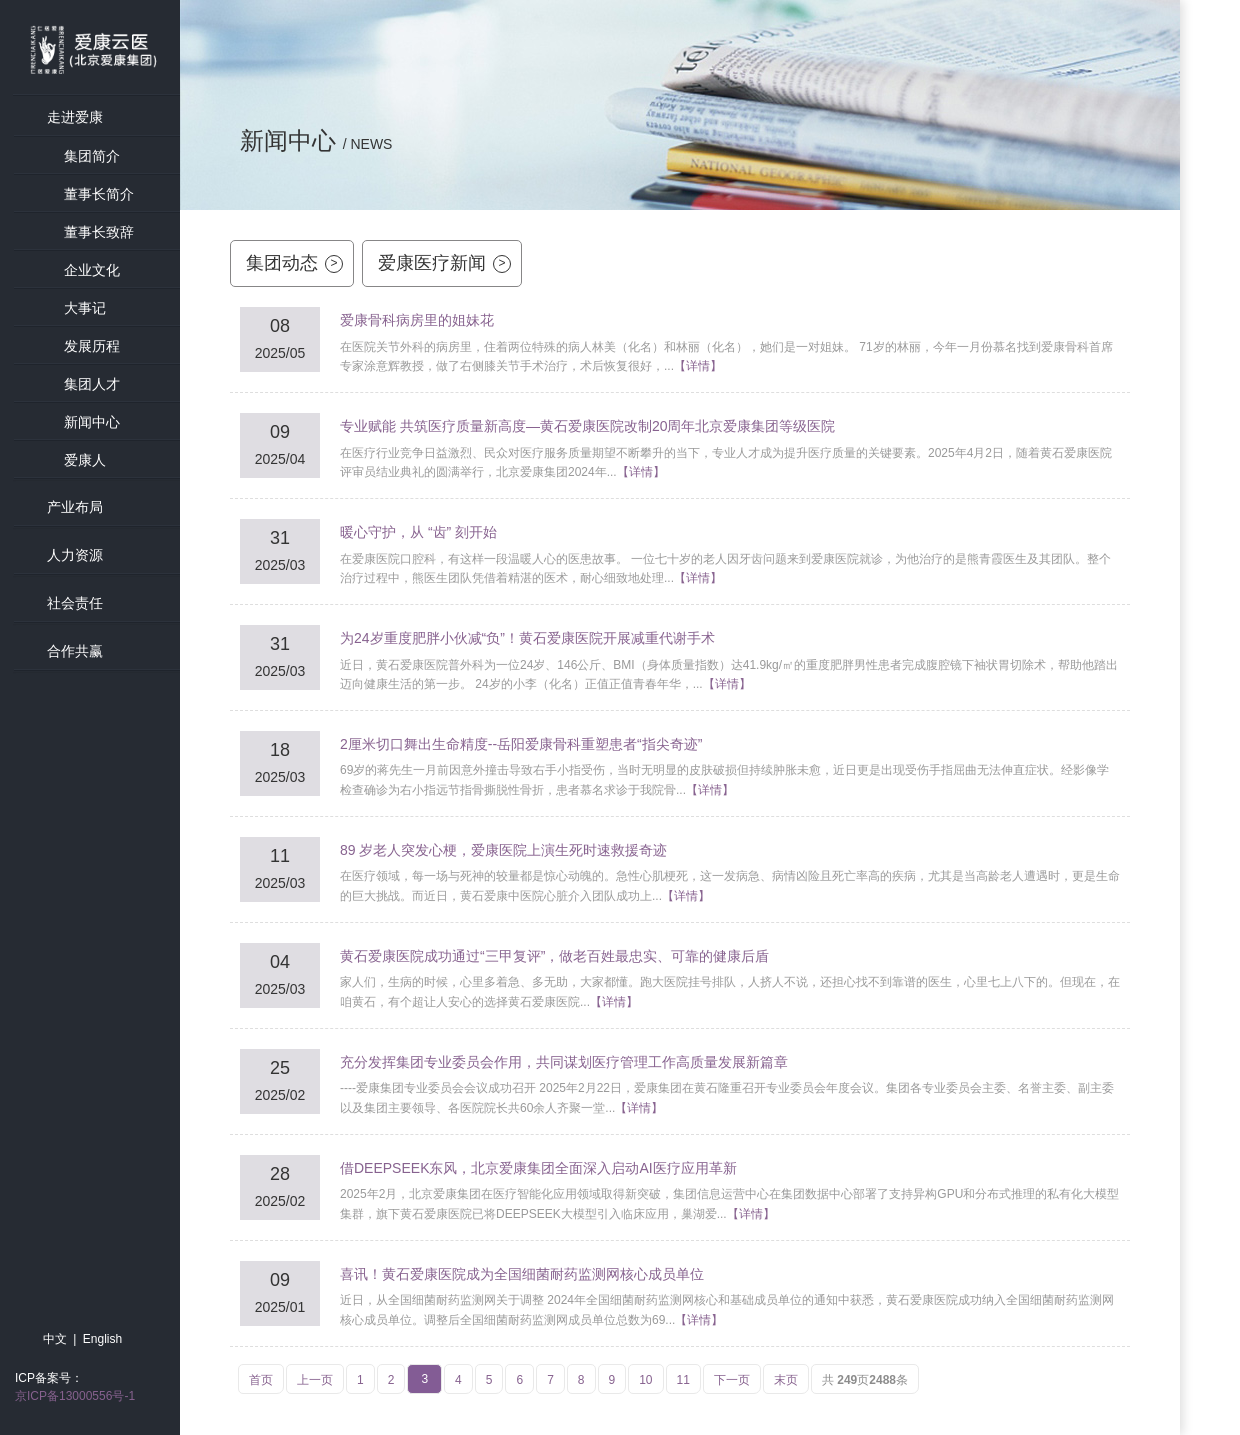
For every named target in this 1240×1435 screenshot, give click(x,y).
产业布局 (75, 507)
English (102, 1339)
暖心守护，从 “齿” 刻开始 (418, 532)
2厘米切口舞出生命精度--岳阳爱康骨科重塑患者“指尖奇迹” (521, 744)
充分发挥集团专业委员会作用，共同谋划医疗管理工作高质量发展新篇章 (564, 1062)
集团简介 (92, 156)
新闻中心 (92, 422)
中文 (55, 1339)
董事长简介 (99, 194)
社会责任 (75, 603)
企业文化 (92, 270)
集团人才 (92, 384)
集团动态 (294, 263)
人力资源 (75, 555)
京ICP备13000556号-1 (75, 1396)
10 (645, 1380)
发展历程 (92, 346)
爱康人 (85, 460)
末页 (786, 1380)
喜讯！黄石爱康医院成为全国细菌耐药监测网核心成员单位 (522, 1274)
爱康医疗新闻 (444, 263)
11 (683, 1380)
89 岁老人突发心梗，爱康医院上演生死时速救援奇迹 (503, 850)
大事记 (85, 308)
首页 (261, 1380)
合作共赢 (75, 651)
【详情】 (698, 366)
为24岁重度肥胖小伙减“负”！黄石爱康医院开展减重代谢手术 (527, 638)
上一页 (315, 1380)
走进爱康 (75, 117)
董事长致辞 (99, 232)
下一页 (732, 1380)
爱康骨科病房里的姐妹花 (417, 320)
